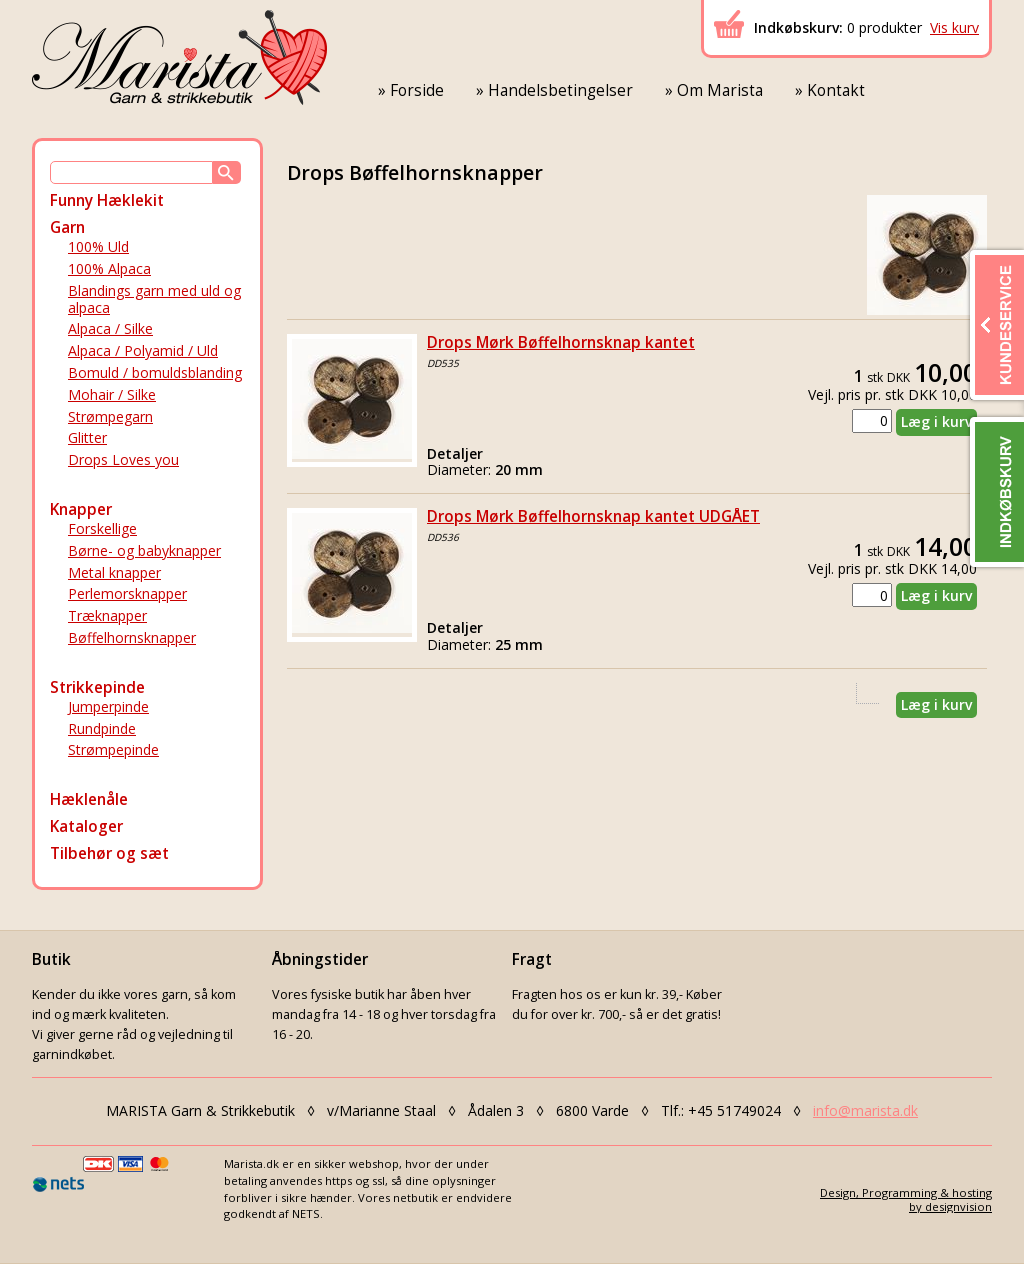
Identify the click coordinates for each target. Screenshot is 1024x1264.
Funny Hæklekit (107, 200)
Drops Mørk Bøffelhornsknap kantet (561, 342)
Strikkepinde (97, 687)
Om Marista (720, 90)
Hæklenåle (89, 799)
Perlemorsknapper (127, 593)
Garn (67, 227)
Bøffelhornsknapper (132, 637)
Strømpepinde (113, 749)
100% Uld (98, 246)
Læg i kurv (936, 421)
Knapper (81, 509)
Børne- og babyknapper (144, 550)
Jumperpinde (108, 706)
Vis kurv (954, 27)
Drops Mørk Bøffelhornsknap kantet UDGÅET (593, 516)
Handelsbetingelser (560, 90)
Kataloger (86, 826)
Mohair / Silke (112, 394)
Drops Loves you (123, 459)
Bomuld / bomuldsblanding (155, 372)
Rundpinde (102, 728)
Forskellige (102, 528)
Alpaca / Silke (110, 328)
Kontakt (836, 90)
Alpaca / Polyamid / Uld (143, 350)
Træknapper (107, 615)
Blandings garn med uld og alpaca (154, 299)
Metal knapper (114, 572)
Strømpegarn (110, 416)
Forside (417, 90)
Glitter (87, 437)
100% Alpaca (109, 268)
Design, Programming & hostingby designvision (906, 1199)
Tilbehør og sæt (109, 853)
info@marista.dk (865, 1110)
